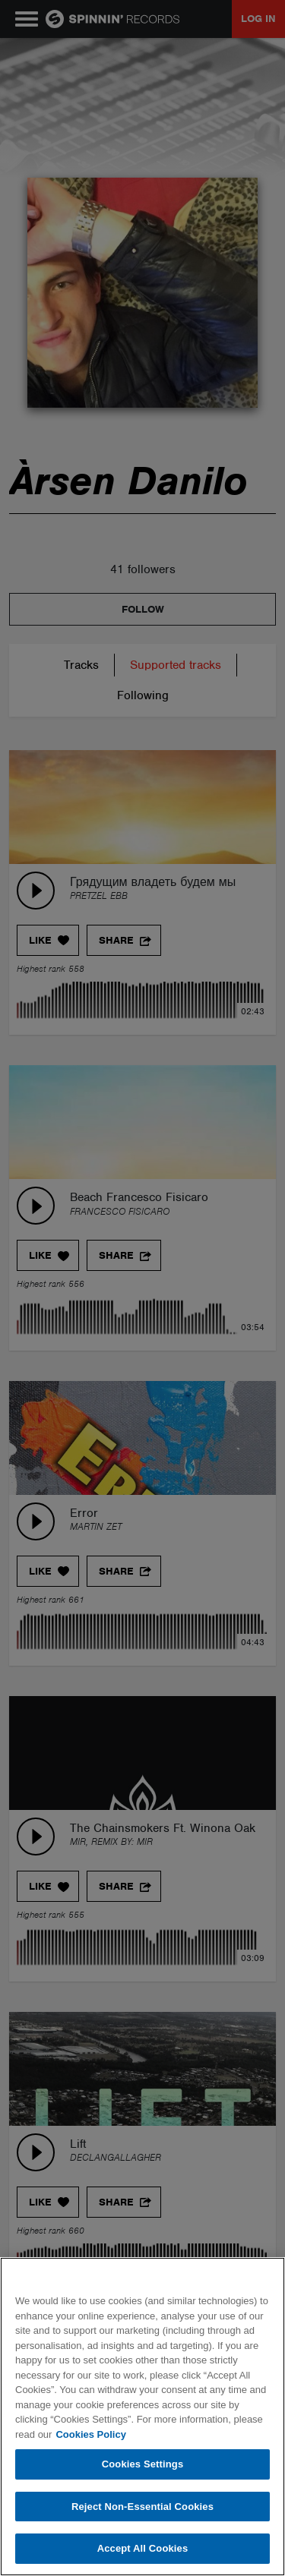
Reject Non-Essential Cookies (142, 2506)
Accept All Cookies (142, 2548)
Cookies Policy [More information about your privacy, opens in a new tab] (90, 2434)
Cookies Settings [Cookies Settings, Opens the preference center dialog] (143, 2464)
